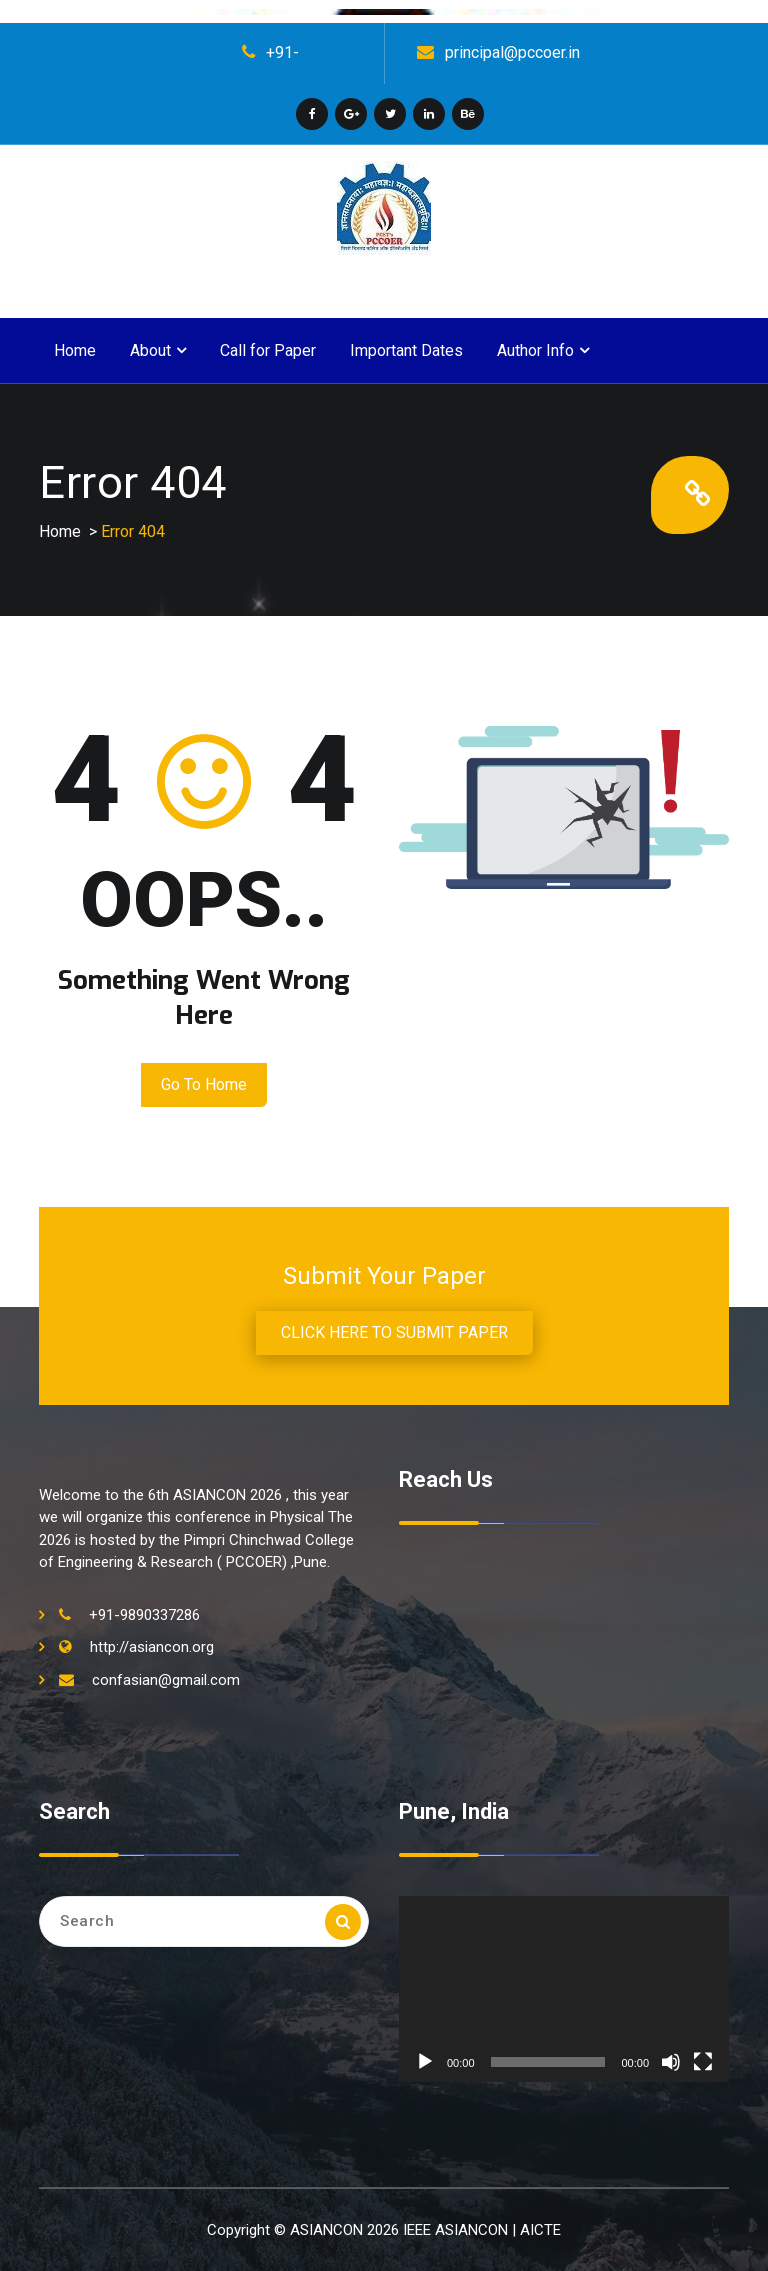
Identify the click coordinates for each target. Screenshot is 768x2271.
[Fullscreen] (703, 2062)
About (150, 350)
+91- (282, 52)
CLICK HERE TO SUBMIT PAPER (394, 1332)
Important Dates (406, 350)
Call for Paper (268, 350)
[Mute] (671, 2062)
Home (75, 350)
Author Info (535, 350)
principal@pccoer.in (512, 52)
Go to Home (204, 1084)
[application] (564, 1989)
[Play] (425, 2062)
